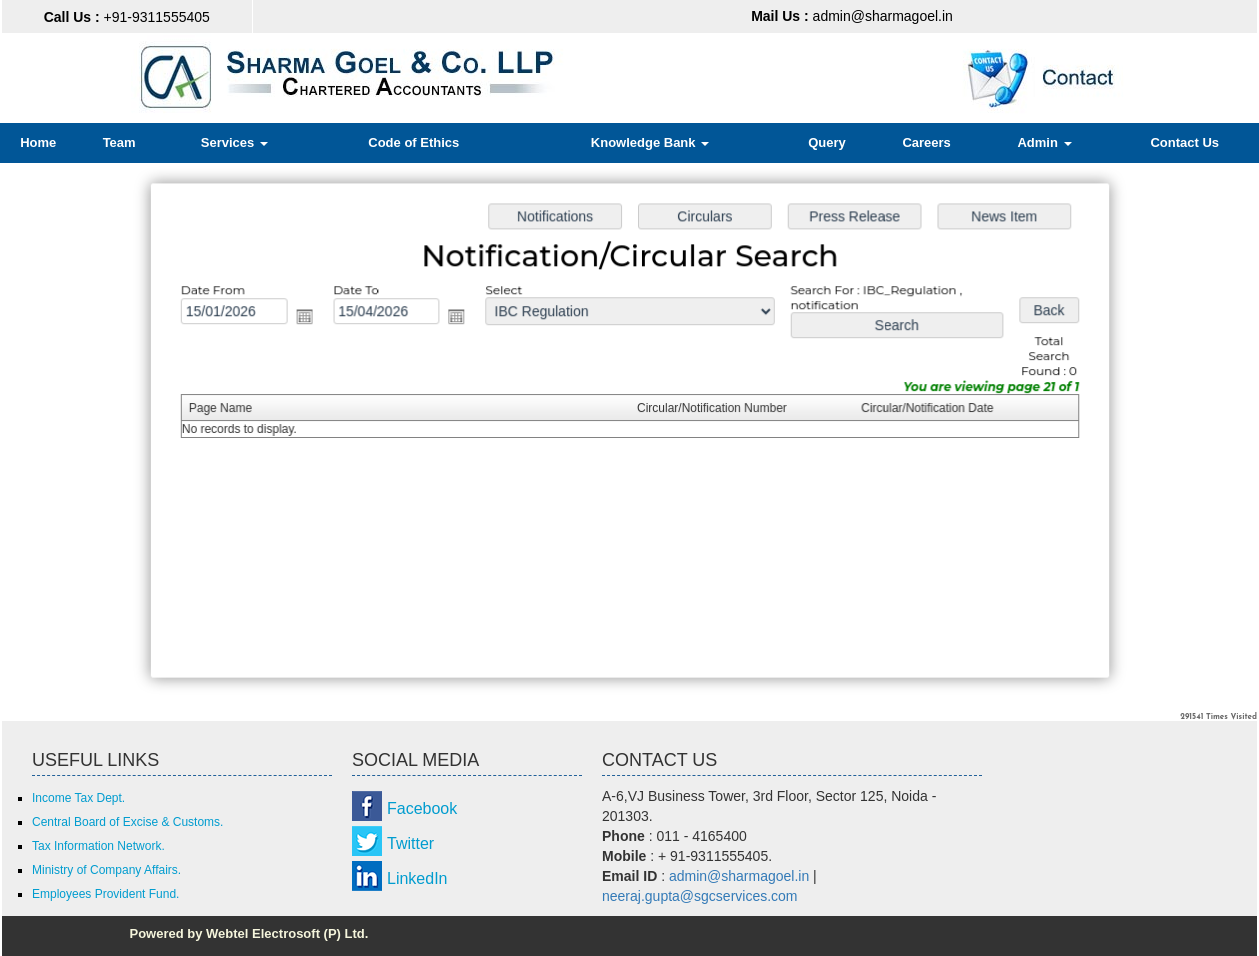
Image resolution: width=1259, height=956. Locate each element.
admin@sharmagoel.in (852, 16)
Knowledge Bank (650, 142)
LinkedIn (417, 878)
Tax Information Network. (98, 846)
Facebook (422, 808)
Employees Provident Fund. (105, 894)
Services (234, 142)
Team (119, 142)
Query (827, 142)
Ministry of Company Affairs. (106, 870)
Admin (1044, 142)
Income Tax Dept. (78, 798)
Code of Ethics (413, 142)
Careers (926, 142)
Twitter (410, 843)
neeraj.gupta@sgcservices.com (700, 896)
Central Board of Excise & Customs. (127, 822)
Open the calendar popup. (310, 318)
